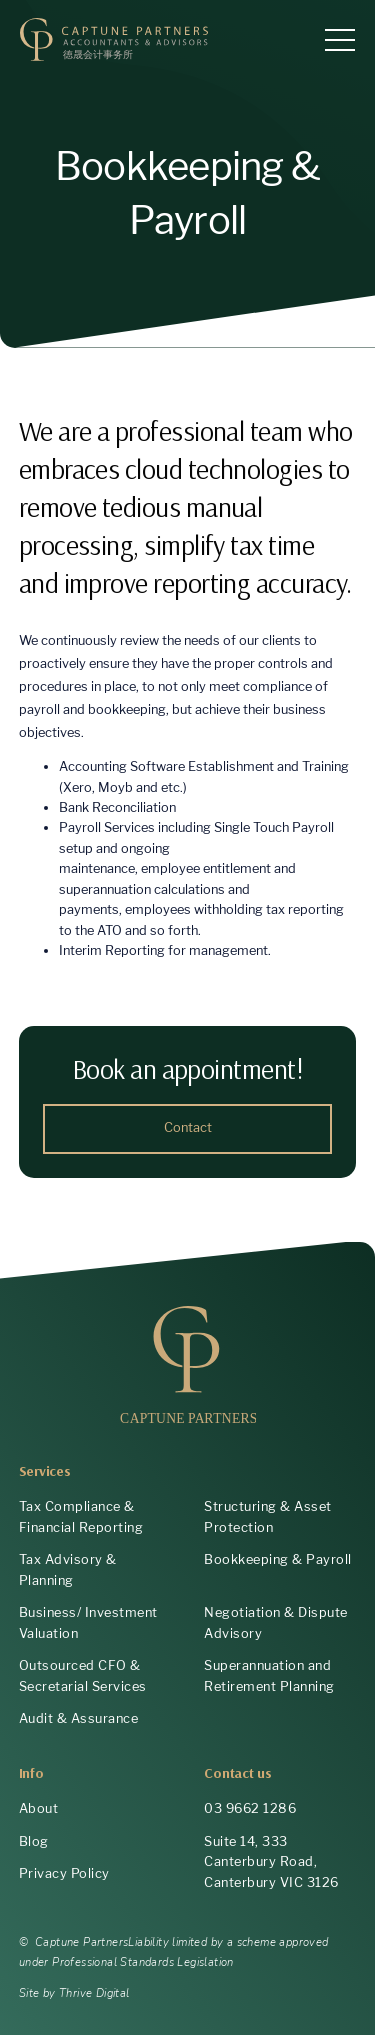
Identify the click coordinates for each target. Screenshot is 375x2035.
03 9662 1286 (250, 1808)
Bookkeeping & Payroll (278, 1559)
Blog (34, 1841)
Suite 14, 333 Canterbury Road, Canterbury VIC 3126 (271, 1862)
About (39, 1808)
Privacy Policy (64, 1873)
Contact (188, 1127)
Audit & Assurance (79, 1718)
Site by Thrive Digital (74, 1993)
